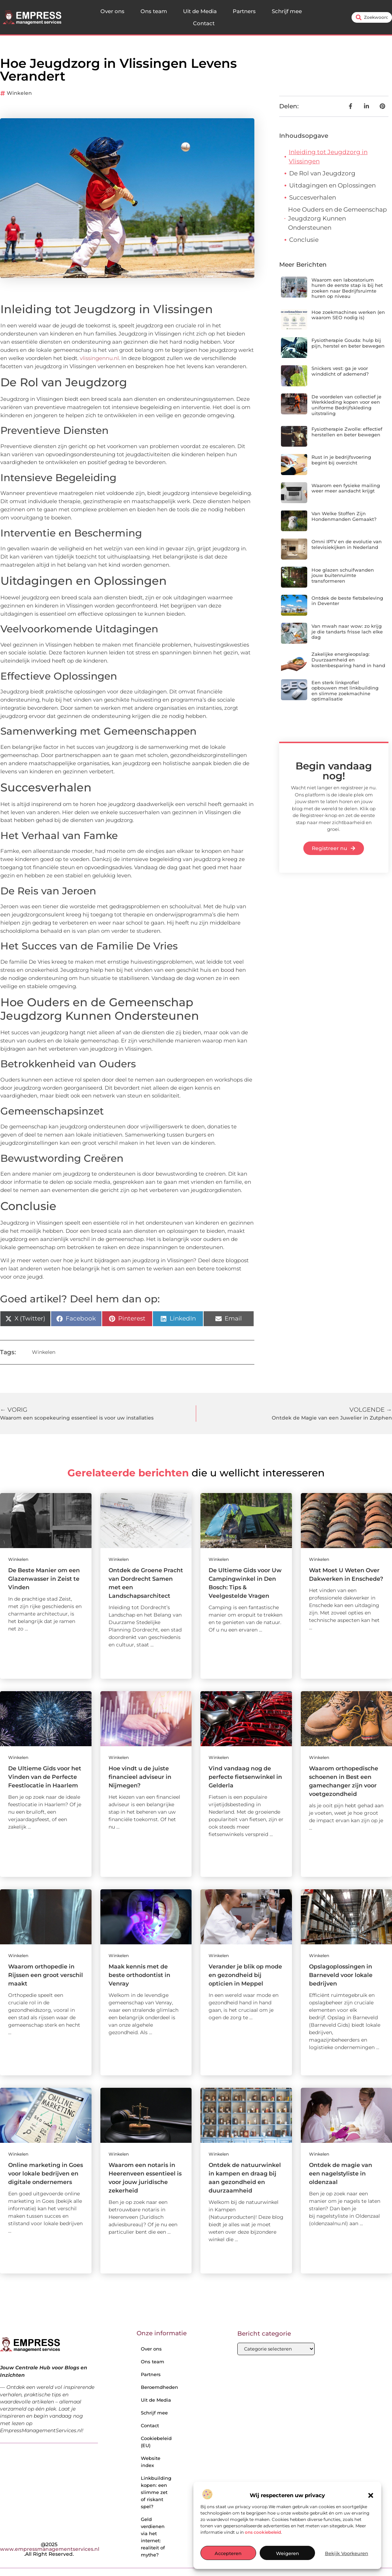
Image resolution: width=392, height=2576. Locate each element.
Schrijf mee (287, 11)
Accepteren (228, 2553)
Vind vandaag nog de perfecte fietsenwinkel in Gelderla (245, 1777)
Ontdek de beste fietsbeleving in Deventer (347, 600)
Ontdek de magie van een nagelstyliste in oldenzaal (340, 2173)
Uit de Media (200, 11)
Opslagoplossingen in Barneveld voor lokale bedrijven (340, 1975)
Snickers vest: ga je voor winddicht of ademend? (340, 371)
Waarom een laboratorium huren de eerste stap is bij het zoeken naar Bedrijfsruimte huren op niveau (347, 288)
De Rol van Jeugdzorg (322, 173)
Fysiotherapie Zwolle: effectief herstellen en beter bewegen (346, 431)
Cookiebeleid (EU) (156, 2441)
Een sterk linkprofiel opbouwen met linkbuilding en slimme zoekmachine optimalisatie (345, 691)
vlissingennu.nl (99, 358)
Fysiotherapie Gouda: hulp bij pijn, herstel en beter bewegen (348, 343)
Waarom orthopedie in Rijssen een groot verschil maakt (45, 1975)
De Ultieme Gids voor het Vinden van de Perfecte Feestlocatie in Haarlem (44, 1777)
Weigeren (287, 2553)
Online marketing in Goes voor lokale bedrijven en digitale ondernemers (45, 2173)
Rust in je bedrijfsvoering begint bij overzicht (341, 459)
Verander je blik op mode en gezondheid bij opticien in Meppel (245, 1975)
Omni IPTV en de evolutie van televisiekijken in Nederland (346, 544)
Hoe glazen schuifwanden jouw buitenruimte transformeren (342, 575)
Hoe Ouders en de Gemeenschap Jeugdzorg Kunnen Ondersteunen (337, 218)
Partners (244, 11)
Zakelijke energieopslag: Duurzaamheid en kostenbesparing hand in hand (348, 659)
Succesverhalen (312, 197)
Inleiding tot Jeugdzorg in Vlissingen (328, 156)
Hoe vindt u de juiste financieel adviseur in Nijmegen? (140, 1777)
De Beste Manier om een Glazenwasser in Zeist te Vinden (44, 1579)
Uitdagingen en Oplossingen (332, 185)
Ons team (153, 11)
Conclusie (304, 239)
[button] (370, 2495)
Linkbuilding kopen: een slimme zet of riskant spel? (156, 2492)
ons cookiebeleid (263, 2532)
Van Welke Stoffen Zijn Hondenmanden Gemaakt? (343, 516)
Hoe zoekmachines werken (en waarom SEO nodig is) (348, 315)
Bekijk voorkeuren (346, 2553)
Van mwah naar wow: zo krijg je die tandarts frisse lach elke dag (347, 631)
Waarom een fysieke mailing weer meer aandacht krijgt (345, 488)
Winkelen (19, 93)
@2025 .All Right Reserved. (49, 2549)
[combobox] (372, 17)
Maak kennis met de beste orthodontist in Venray (139, 1975)
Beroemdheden (158, 2387)
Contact (204, 23)
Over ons (112, 11)
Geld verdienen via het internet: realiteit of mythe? (153, 2537)
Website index (150, 2461)
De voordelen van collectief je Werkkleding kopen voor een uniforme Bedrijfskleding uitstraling (346, 405)
